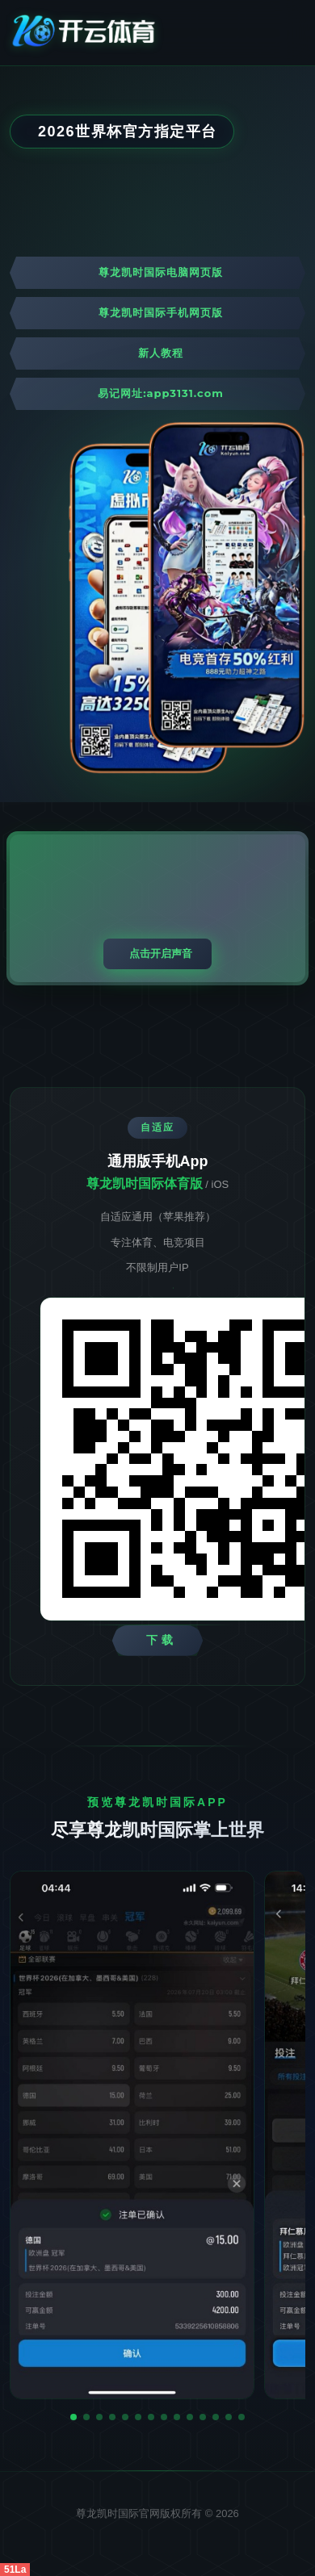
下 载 (160, 1639)
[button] (73, 2417)
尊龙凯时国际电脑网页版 (161, 272)
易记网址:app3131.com (161, 393)
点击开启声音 (160, 953)
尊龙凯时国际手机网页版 (161, 312)
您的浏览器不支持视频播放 (157, 908)
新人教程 (160, 352)
